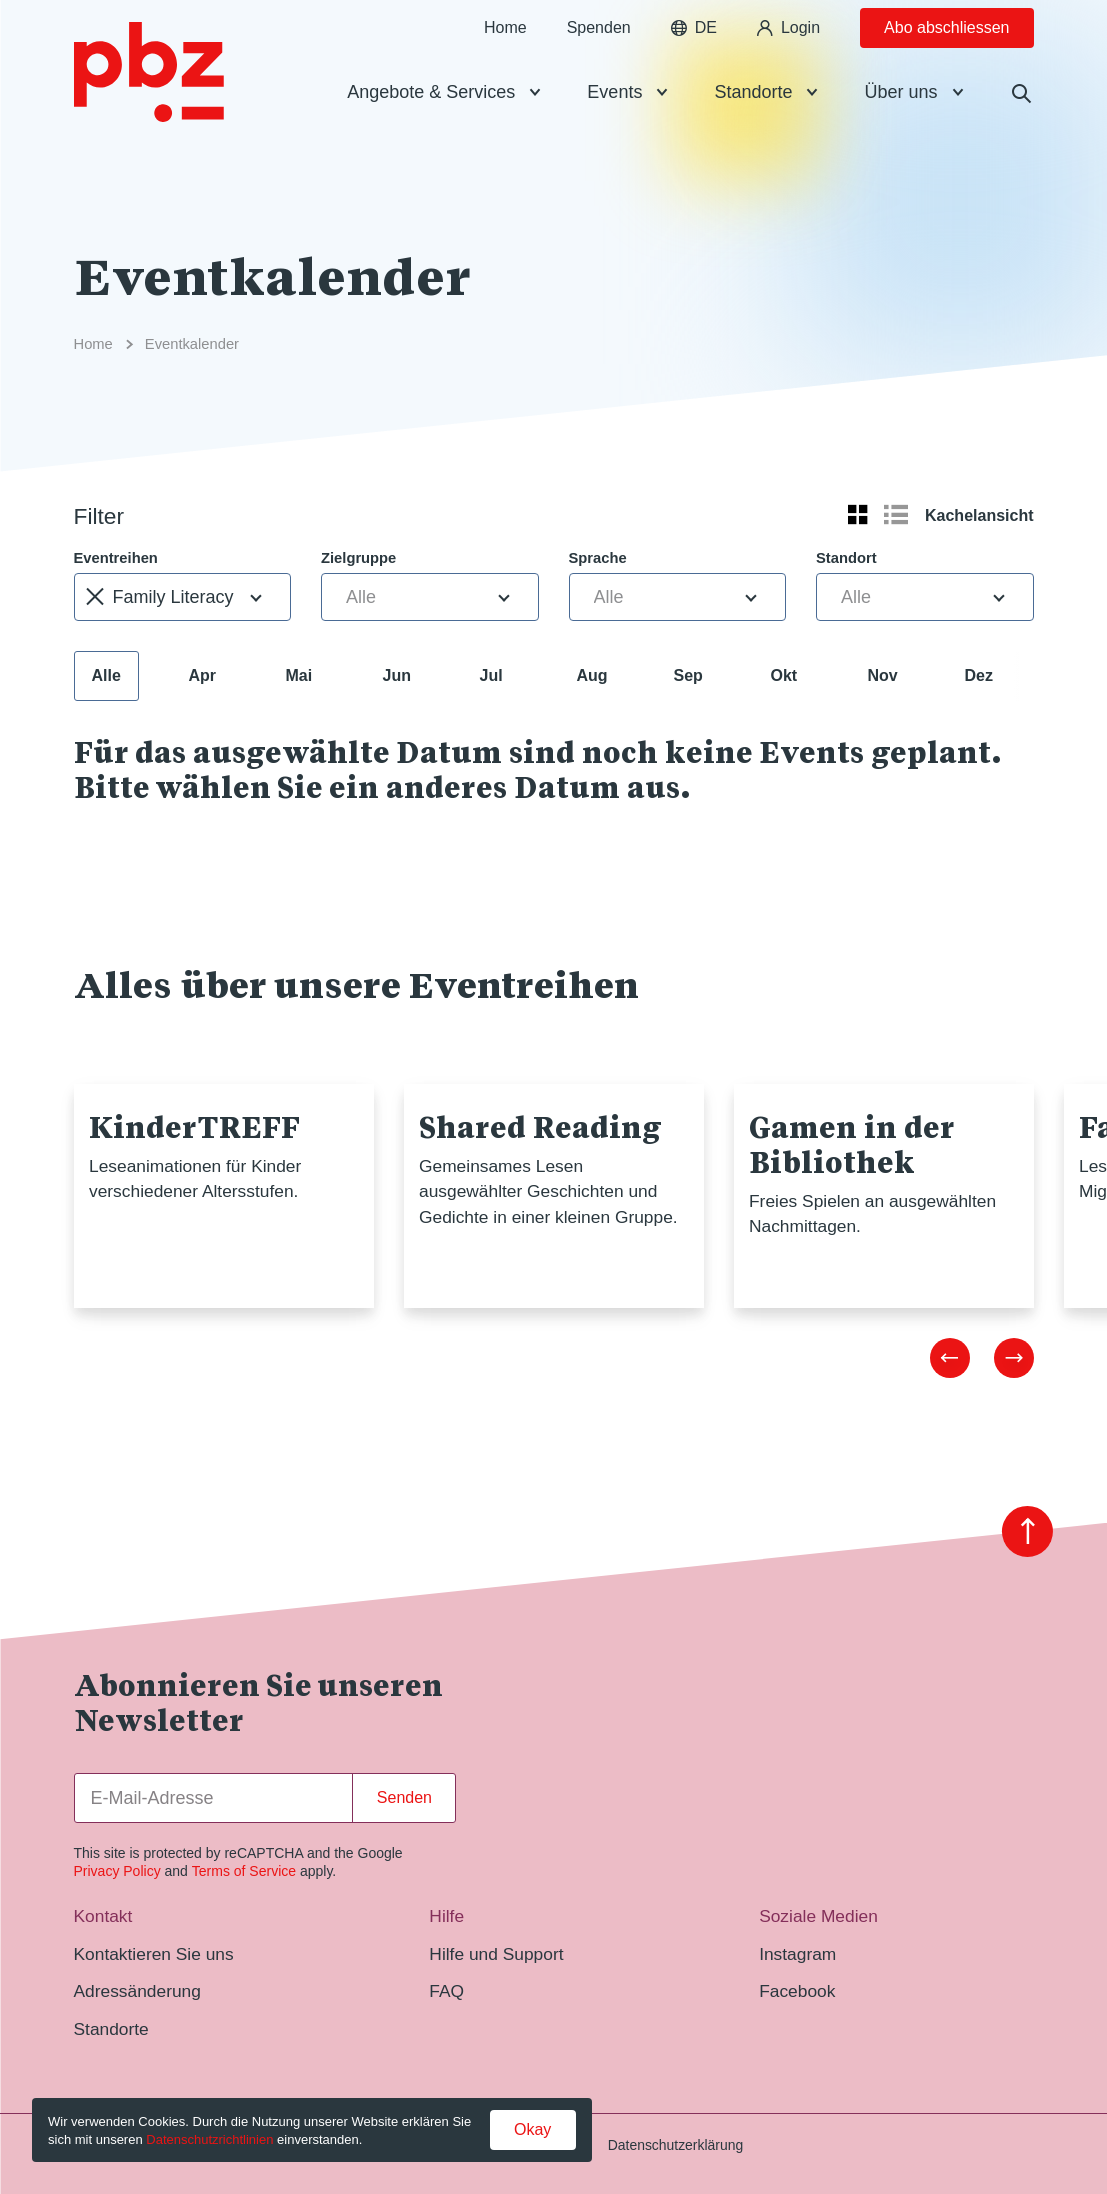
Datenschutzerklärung (675, 2145)
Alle (106, 675)
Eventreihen (116, 558)
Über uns (900, 124)
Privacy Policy (117, 1871)
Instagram (797, 1954)
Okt (784, 675)
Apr (203, 675)
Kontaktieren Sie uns (154, 1954)
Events (614, 124)
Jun (397, 675)
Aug (592, 675)
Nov (883, 675)
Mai (299, 675)
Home (505, 59)
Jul (491, 675)
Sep (688, 675)
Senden (404, 1797)
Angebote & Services (431, 124)
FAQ (446, 1991)
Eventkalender (192, 344)
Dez (979, 675)
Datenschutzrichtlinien (209, 2139)
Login (788, 59)
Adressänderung (137, 1991)
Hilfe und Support (496, 1954)
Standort (846, 558)
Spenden (599, 59)
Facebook (797, 1991)
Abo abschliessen (946, 59)
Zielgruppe (358, 558)
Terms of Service (244, 1871)
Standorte (753, 124)
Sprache (598, 558)
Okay (532, 2129)
